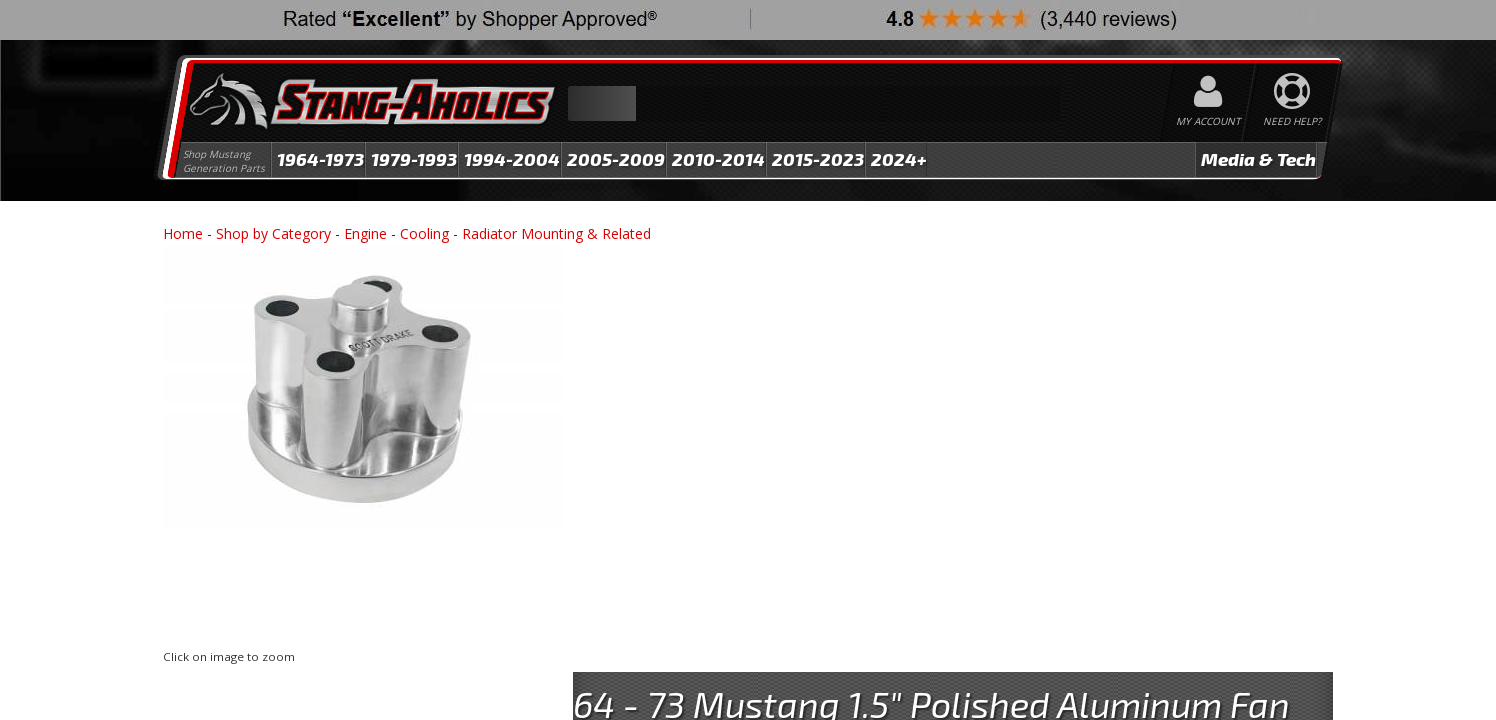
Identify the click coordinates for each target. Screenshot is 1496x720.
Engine (365, 233)
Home (183, 233)
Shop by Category (273, 233)
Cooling (424, 233)
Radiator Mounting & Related (556, 233)
